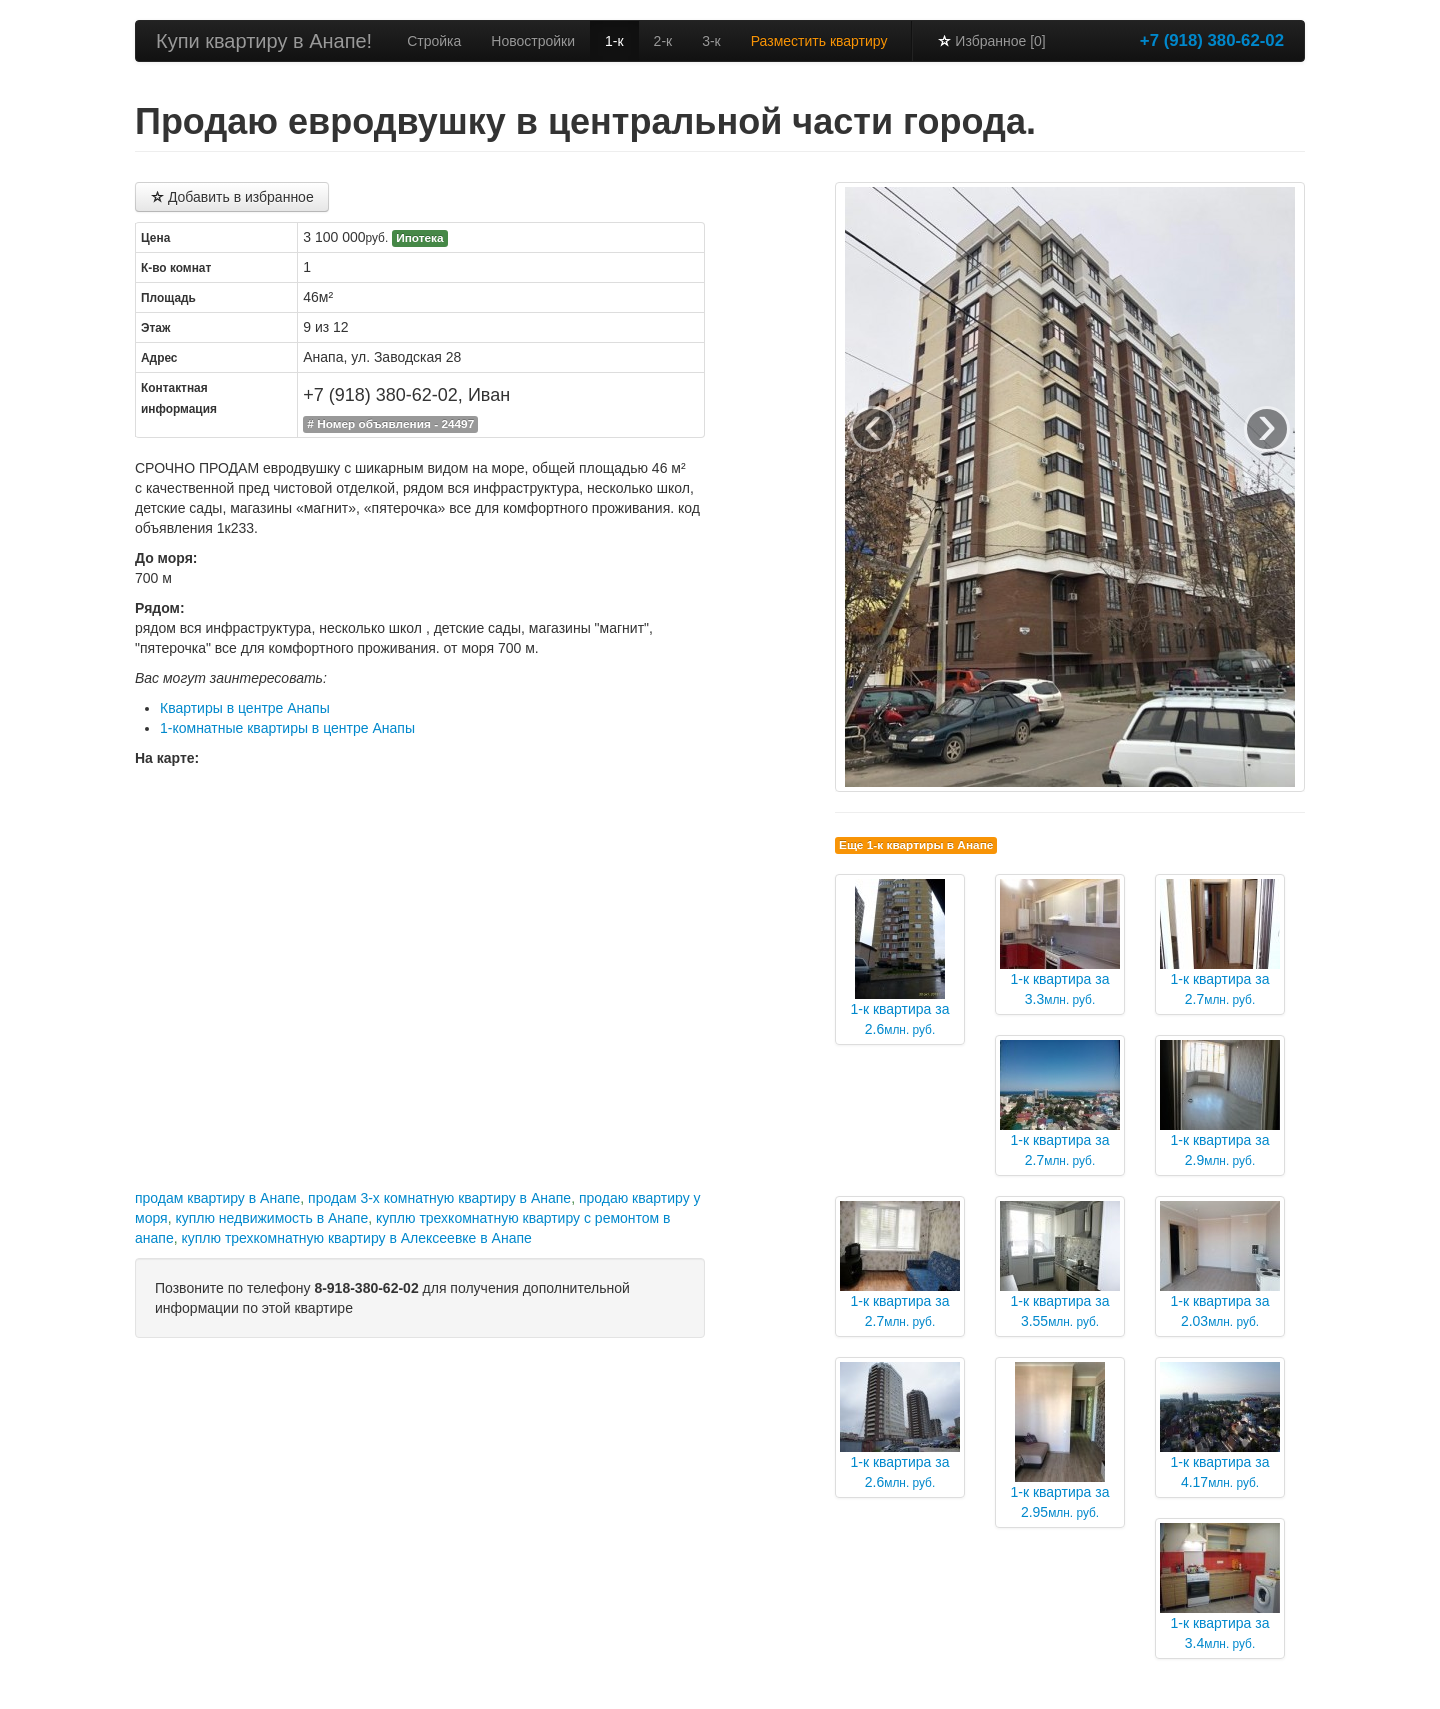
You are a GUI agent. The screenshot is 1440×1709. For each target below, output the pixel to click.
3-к (711, 41)
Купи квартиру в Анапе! (264, 41)
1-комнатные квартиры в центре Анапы (287, 728)
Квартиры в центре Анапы (245, 708)
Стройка (434, 41)
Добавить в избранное (232, 197)
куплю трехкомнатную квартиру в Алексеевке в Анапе (356, 1238)
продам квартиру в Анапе (217, 1198)
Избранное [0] (991, 41)
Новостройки (533, 41)
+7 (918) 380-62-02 (1212, 40)
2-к (663, 41)
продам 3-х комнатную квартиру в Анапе (439, 1198)
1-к (614, 41)
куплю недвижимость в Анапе (271, 1218)
